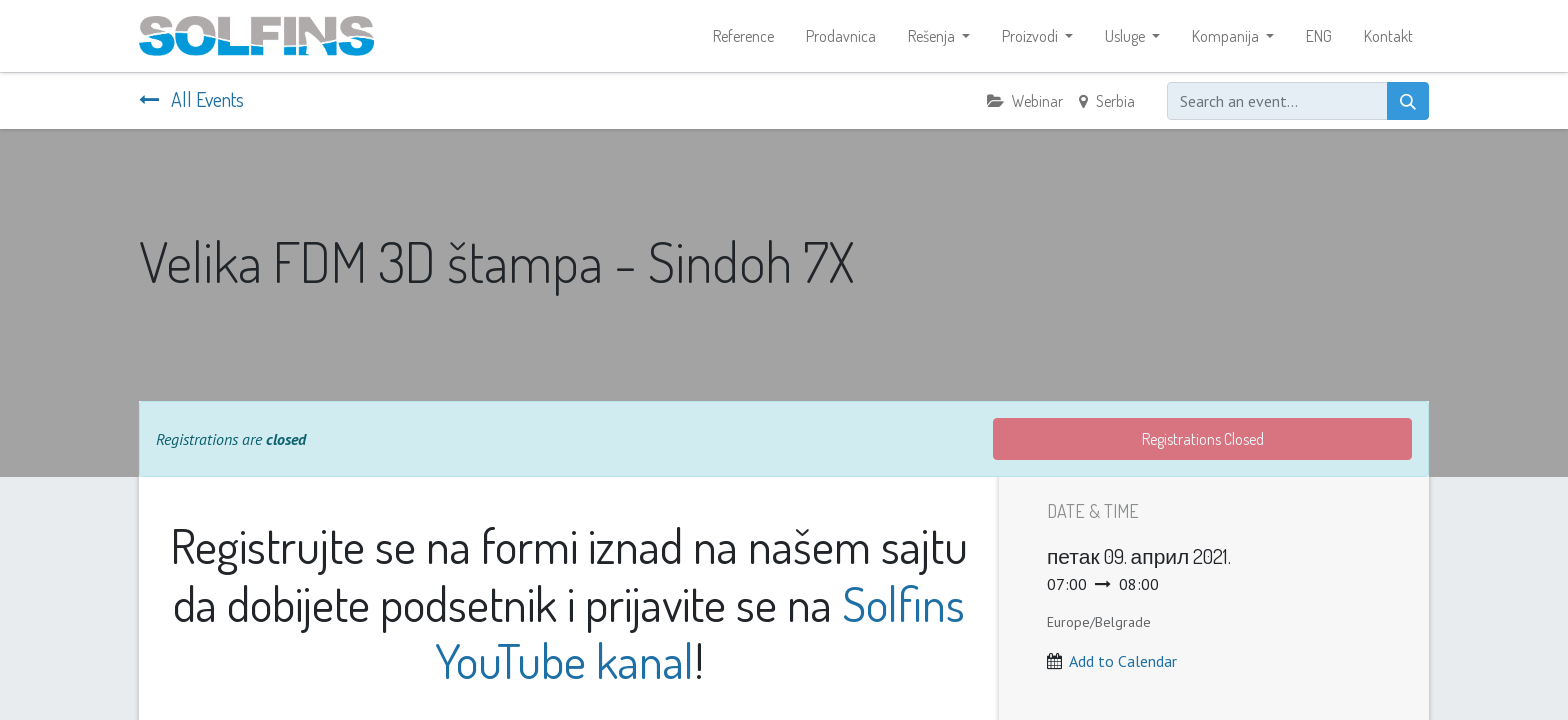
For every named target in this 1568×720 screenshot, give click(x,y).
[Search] (1408, 101)
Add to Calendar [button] (1123, 661)
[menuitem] (743, 36)
